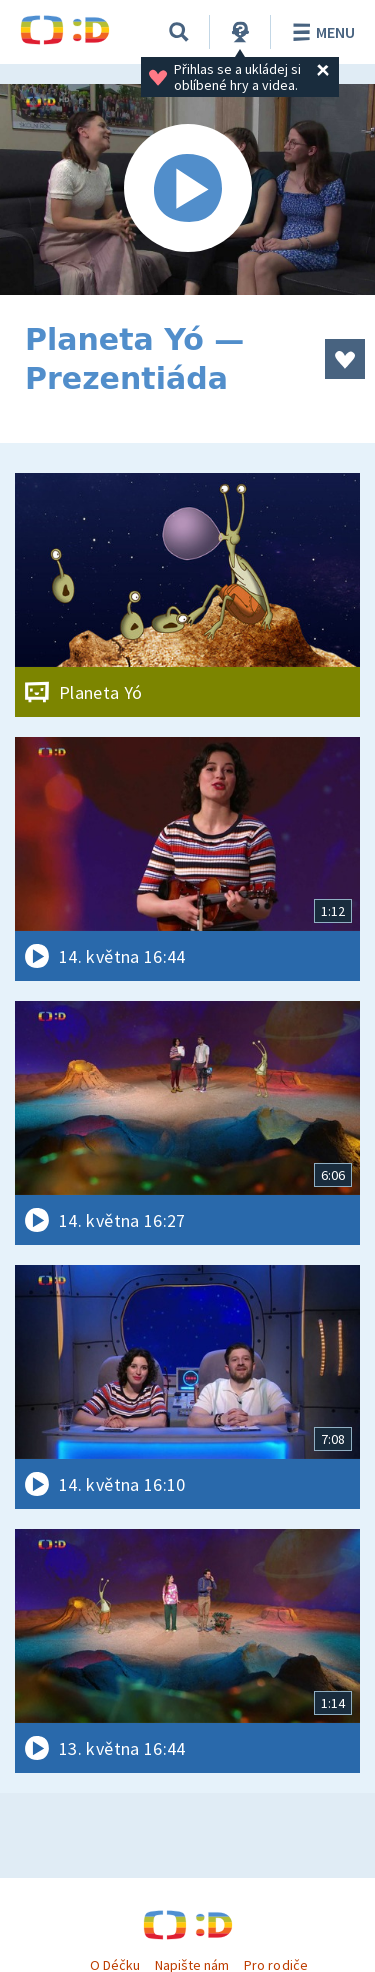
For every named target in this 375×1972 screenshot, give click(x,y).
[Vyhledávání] (179, 32)
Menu (320, 32)
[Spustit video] (187, 189)
